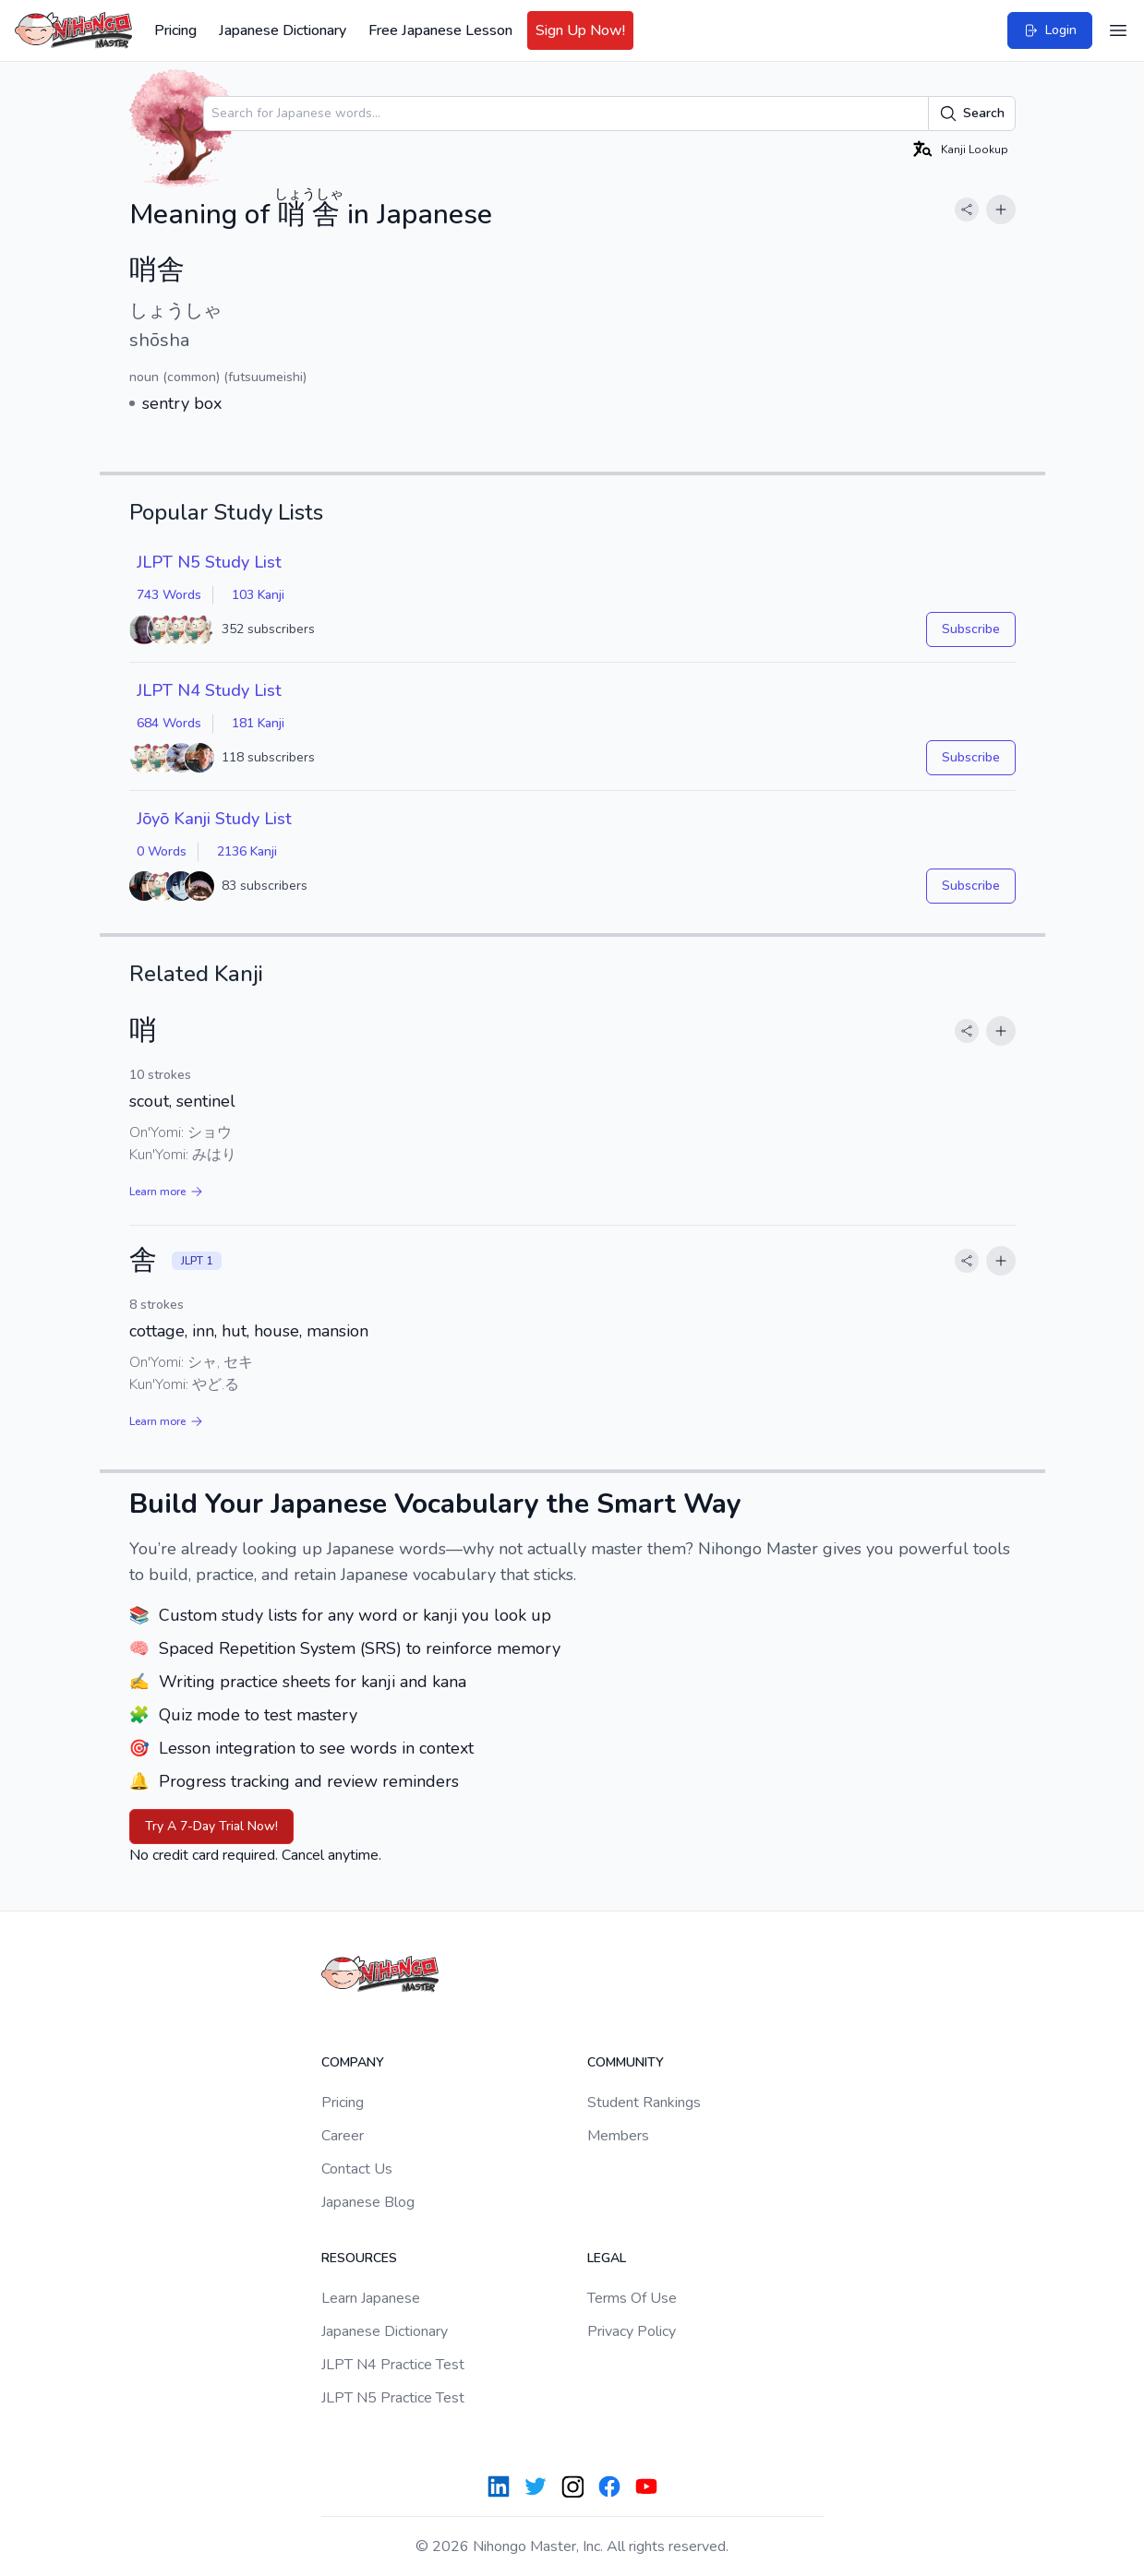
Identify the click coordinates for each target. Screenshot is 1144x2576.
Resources (359, 2258)
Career (342, 2136)
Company (352, 2062)
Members (618, 2136)
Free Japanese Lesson (440, 30)
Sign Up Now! (580, 30)
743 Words (169, 595)
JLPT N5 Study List (209, 562)
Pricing (175, 30)
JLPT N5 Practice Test (392, 2398)
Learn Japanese (370, 2298)
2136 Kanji (247, 851)
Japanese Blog (368, 2202)
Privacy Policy (631, 2331)
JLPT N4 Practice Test (392, 2364)
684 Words (169, 723)
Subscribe (971, 629)
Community (625, 2062)
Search (972, 113)
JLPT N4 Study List (209, 690)
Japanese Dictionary (282, 30)
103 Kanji (258, 595)
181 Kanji (258, 723)
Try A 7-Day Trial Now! (211, 1826)
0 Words (162, 851)
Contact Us (356, 2169)
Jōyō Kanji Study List (214, 819)
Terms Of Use (632, 2298)
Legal (606, 2258)
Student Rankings (644, 2102)
